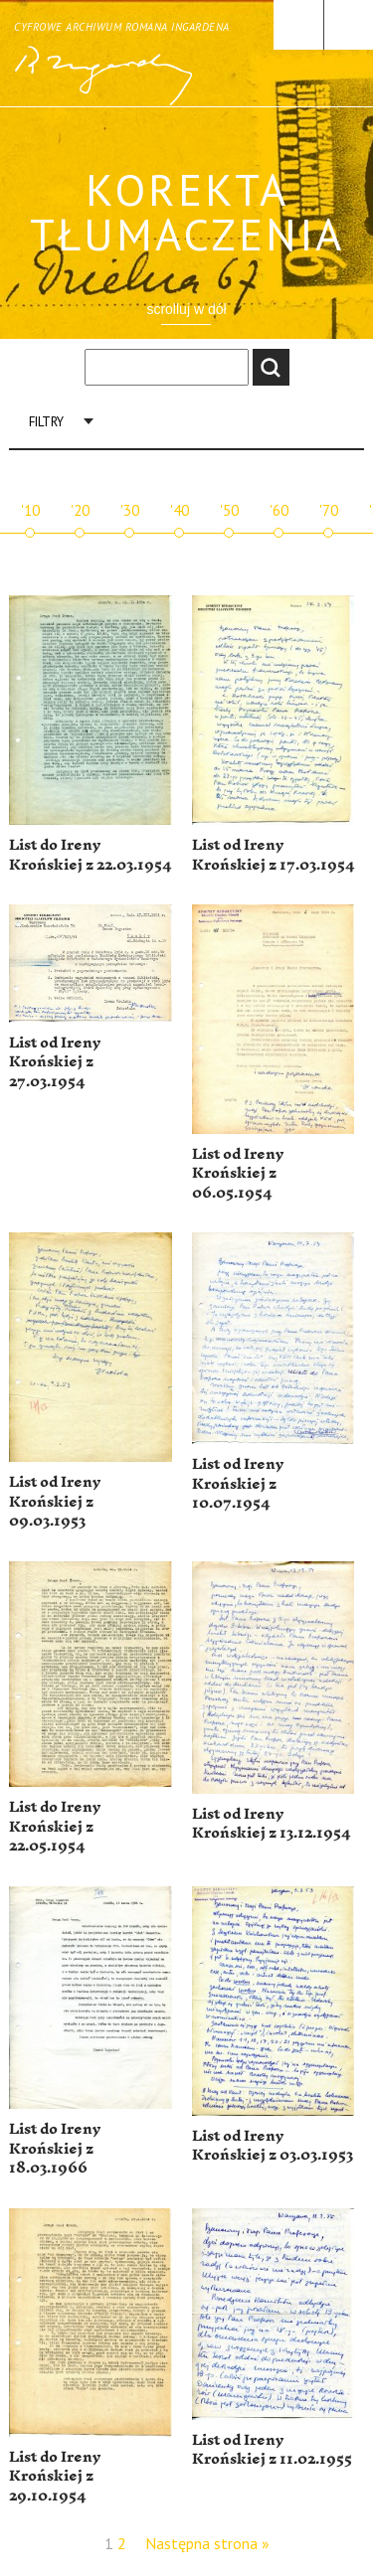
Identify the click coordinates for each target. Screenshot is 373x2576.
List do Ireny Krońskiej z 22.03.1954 (90, 855)
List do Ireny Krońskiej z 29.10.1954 (54, 2476)
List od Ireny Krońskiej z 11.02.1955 (272, 2450)
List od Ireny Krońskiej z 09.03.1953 (54, 1501)
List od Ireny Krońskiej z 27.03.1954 (54, 1062)
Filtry (46, 421)
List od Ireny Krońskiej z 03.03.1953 (272, 2146)
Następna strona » (207, 2543)
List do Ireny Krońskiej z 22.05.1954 (54, 1826)
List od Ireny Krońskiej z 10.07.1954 (237, 1484)
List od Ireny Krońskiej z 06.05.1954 (237, 1173)
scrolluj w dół (186, 309)
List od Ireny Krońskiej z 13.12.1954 (271, 1824)
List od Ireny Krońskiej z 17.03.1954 (273, 855)
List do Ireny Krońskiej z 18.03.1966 (54, 2148)
